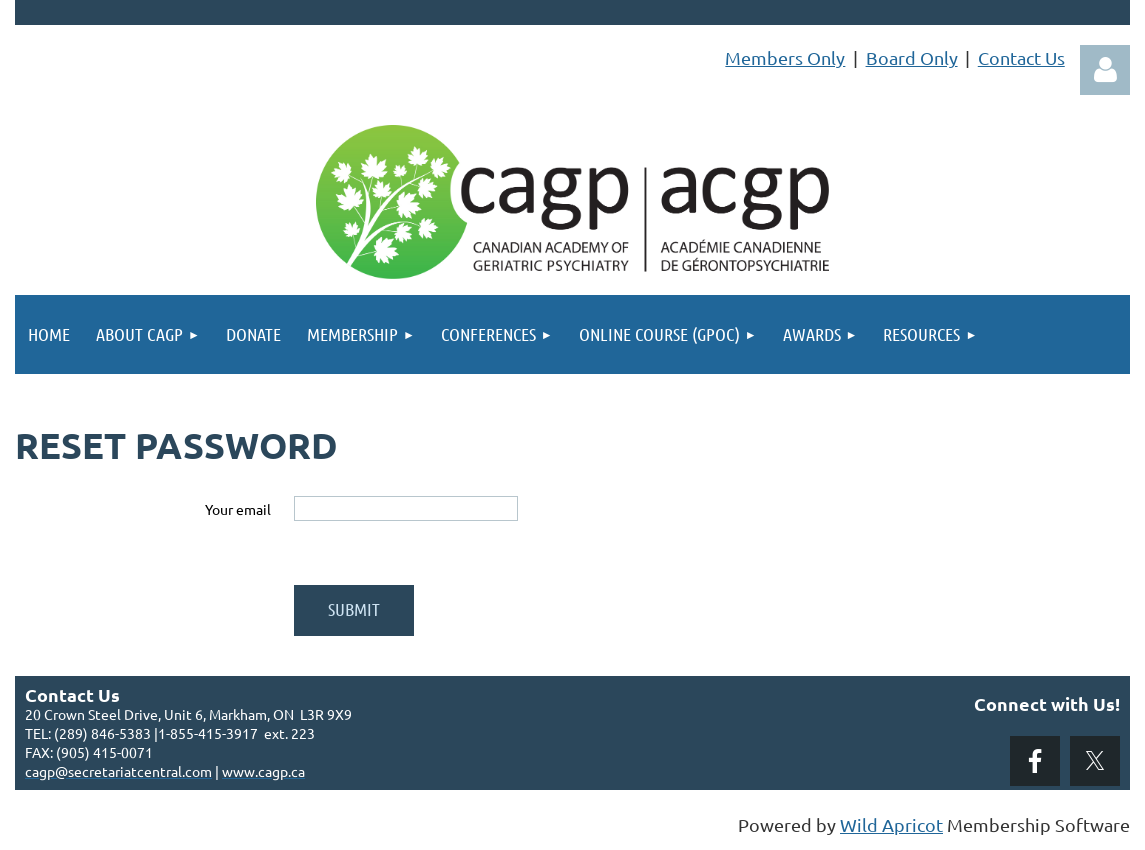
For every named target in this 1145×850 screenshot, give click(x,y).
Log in (1105, 70)
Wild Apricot (891, 824)
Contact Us (1021, 57)
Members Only (785, 57)
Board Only (912, 57)
